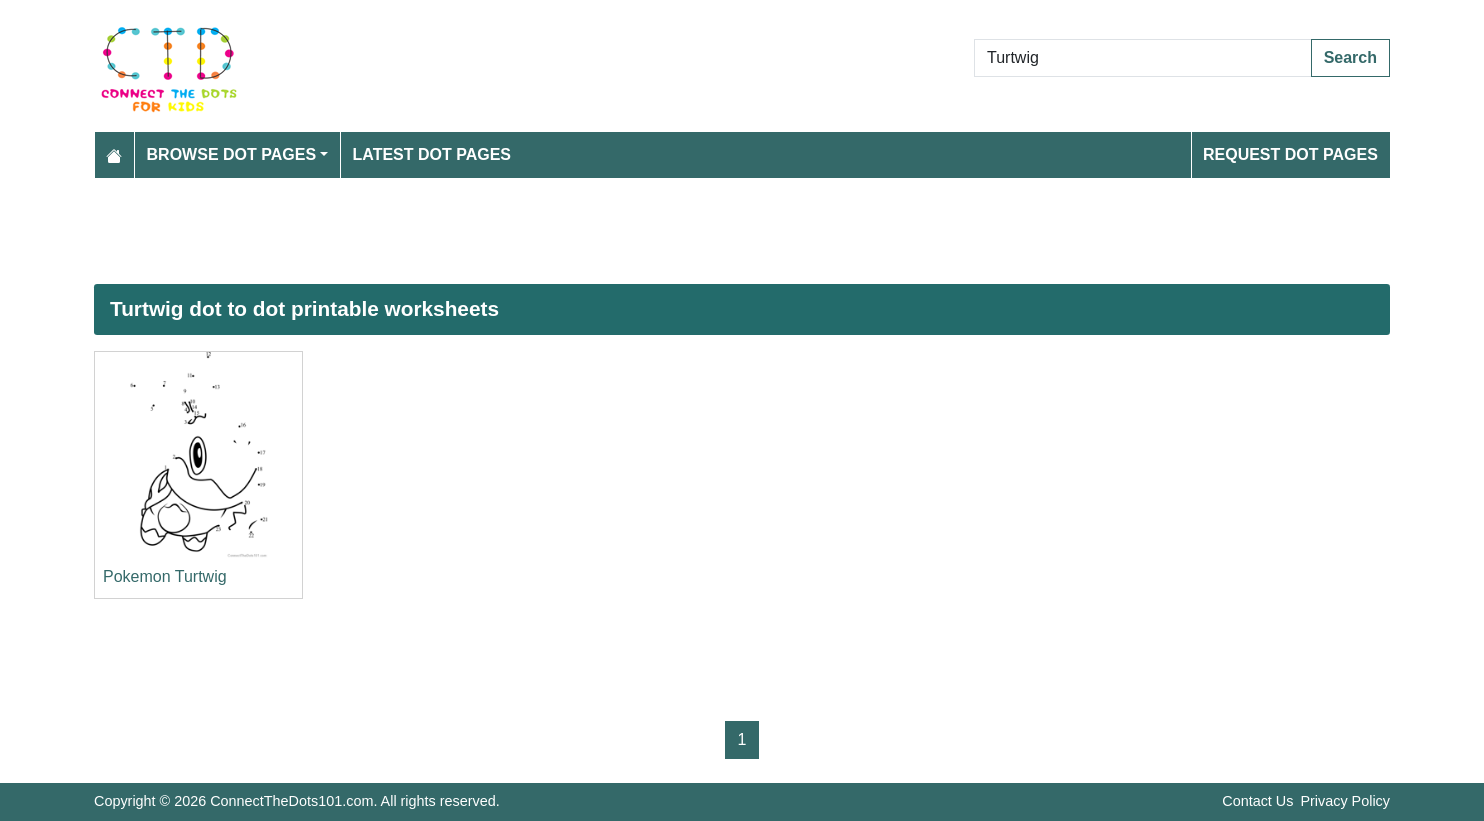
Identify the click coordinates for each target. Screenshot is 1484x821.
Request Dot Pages (1290, 154)
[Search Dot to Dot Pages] (1143, 58)
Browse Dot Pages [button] (232, 154)
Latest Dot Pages (432, 154)
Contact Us (1257, 801)
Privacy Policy (1345, 801)
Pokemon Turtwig (165, 576)
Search (1350, 57)
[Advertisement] (694, 231)
